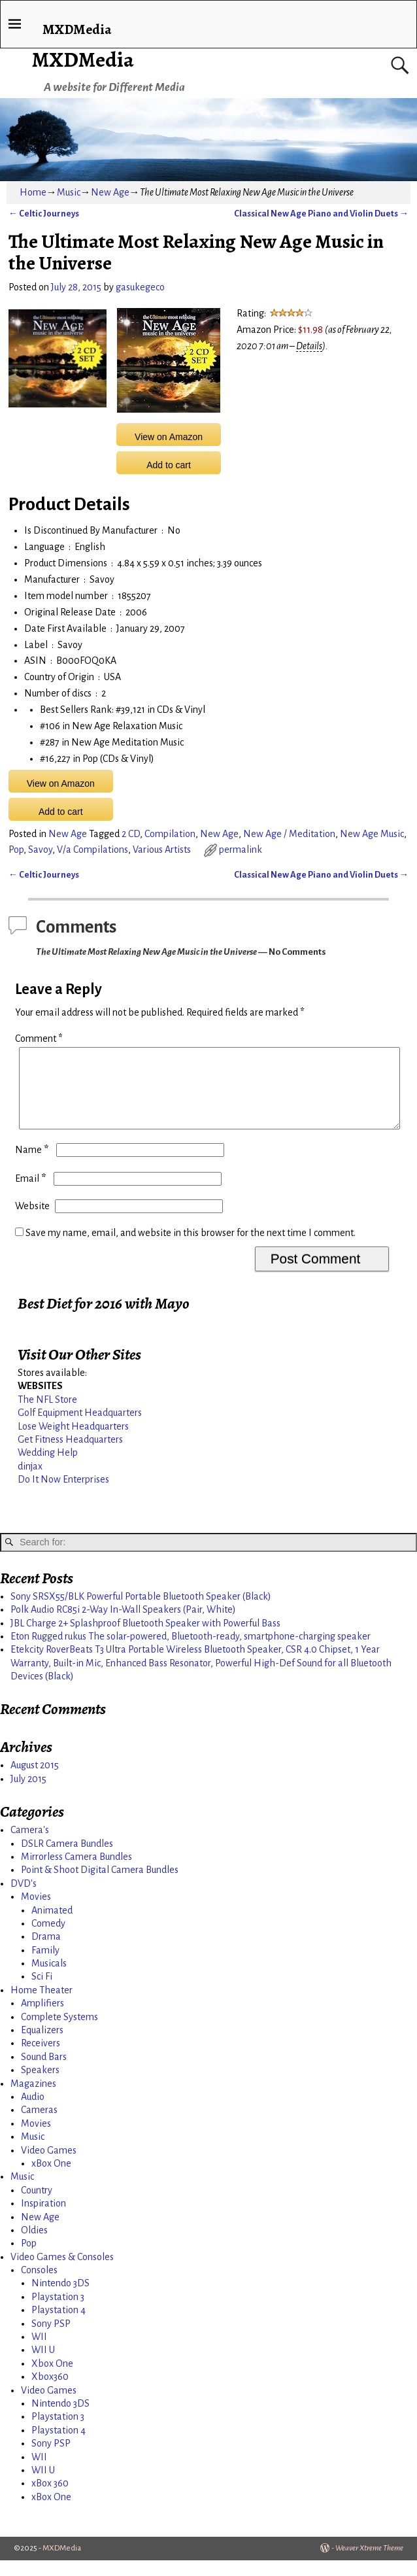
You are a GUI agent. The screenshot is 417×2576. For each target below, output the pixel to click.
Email (31, 1194)
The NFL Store (47, 1415)
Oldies (34, 2246)
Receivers (40, 2058)
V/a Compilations (92, 849)
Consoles (39, 2285)
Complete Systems (59, 2032)
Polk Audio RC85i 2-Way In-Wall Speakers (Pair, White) (123, 1625)
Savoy (40, 849)
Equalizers (42, 2045)
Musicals (49, 1979)
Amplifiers (42, 2019)
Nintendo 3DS (60, 2298)
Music (68, 192)
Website (32, 1221)
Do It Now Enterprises (63, 1495)
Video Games (48, 2166)
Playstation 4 (58, 2325)
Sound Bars (44, 2072)
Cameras (39, 2125)
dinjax (30, 1482)
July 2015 (28, 1794)
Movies (36, 1912)
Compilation (169, 834)
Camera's (29, 1845)
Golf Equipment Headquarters (80, 1428)
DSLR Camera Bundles (67, 1859)
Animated (52, 1926)
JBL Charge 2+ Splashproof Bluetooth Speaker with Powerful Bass (145, 1639)
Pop (16, 849)
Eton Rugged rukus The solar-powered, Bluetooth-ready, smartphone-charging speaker (190, 1652)
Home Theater (41, 2006)
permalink (240, 849)
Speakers (40, 2085)
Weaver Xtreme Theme (369, 2564)
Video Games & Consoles (62, 2272)
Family (45, 1966)
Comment (40, 1038)
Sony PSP (51, 2339)
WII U (43, 2365)
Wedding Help (48, 1468)
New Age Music (372, 834)
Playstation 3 (57, 2312)
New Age (110, 192)
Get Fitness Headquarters (70, 1455)
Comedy (48, 1939)
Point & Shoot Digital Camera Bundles (99, 1885)
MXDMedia (83, 59)
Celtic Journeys (43, 213)
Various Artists (162, 849)
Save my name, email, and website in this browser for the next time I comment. (190, 1248)
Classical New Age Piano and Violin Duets (321, 213)
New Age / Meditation (289, 834)
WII (39, 2352)
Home (33, 192)
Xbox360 (50, 2392)
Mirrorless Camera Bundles (76, 1872)
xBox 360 (50, 2499)
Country (36, 2206)
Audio (32, 2112)
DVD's (23, 1899)
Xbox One (52, 2379)
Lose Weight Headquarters (73, 1442)
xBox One (51, 2179)
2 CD (131, 834)
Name (33, 1165)
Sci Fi (41, 1992)
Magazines (33, 2099)
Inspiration (43, 2219)
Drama (46, 1952)
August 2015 (34, 1781)
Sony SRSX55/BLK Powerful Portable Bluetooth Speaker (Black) (140, 1612)
